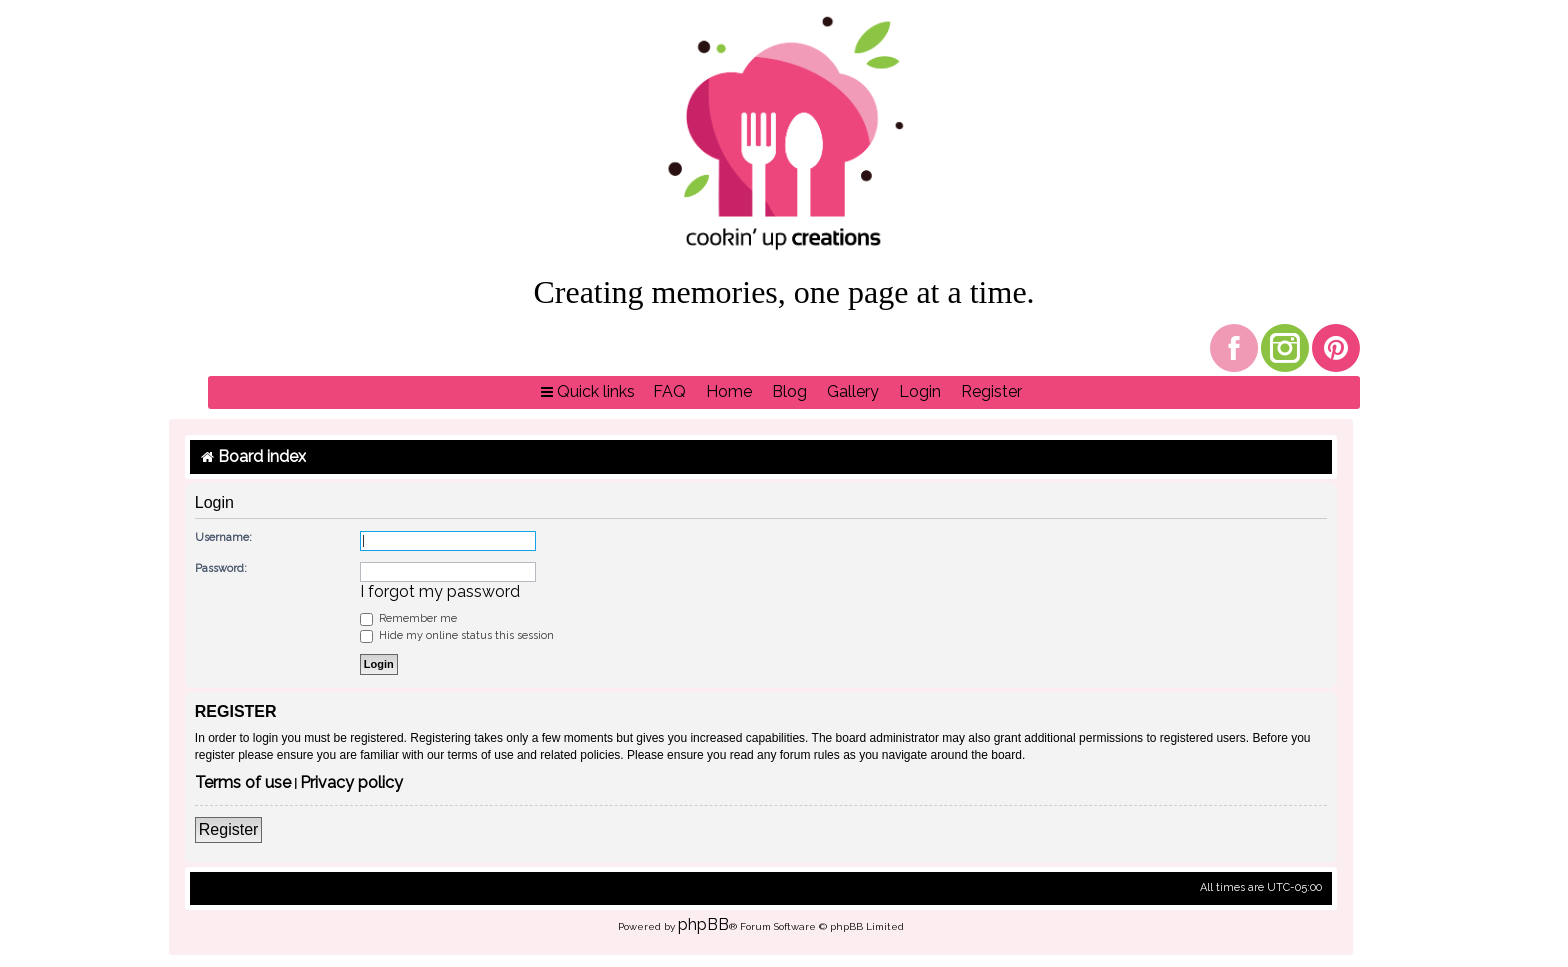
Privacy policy (351, 783)
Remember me (408, 618)
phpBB (703, 924)
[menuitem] (669, 392)
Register (229, 829)
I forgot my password (440, 592)
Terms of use (243, 783)
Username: (223, 537)
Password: (221, 568)
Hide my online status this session (457, 635)
